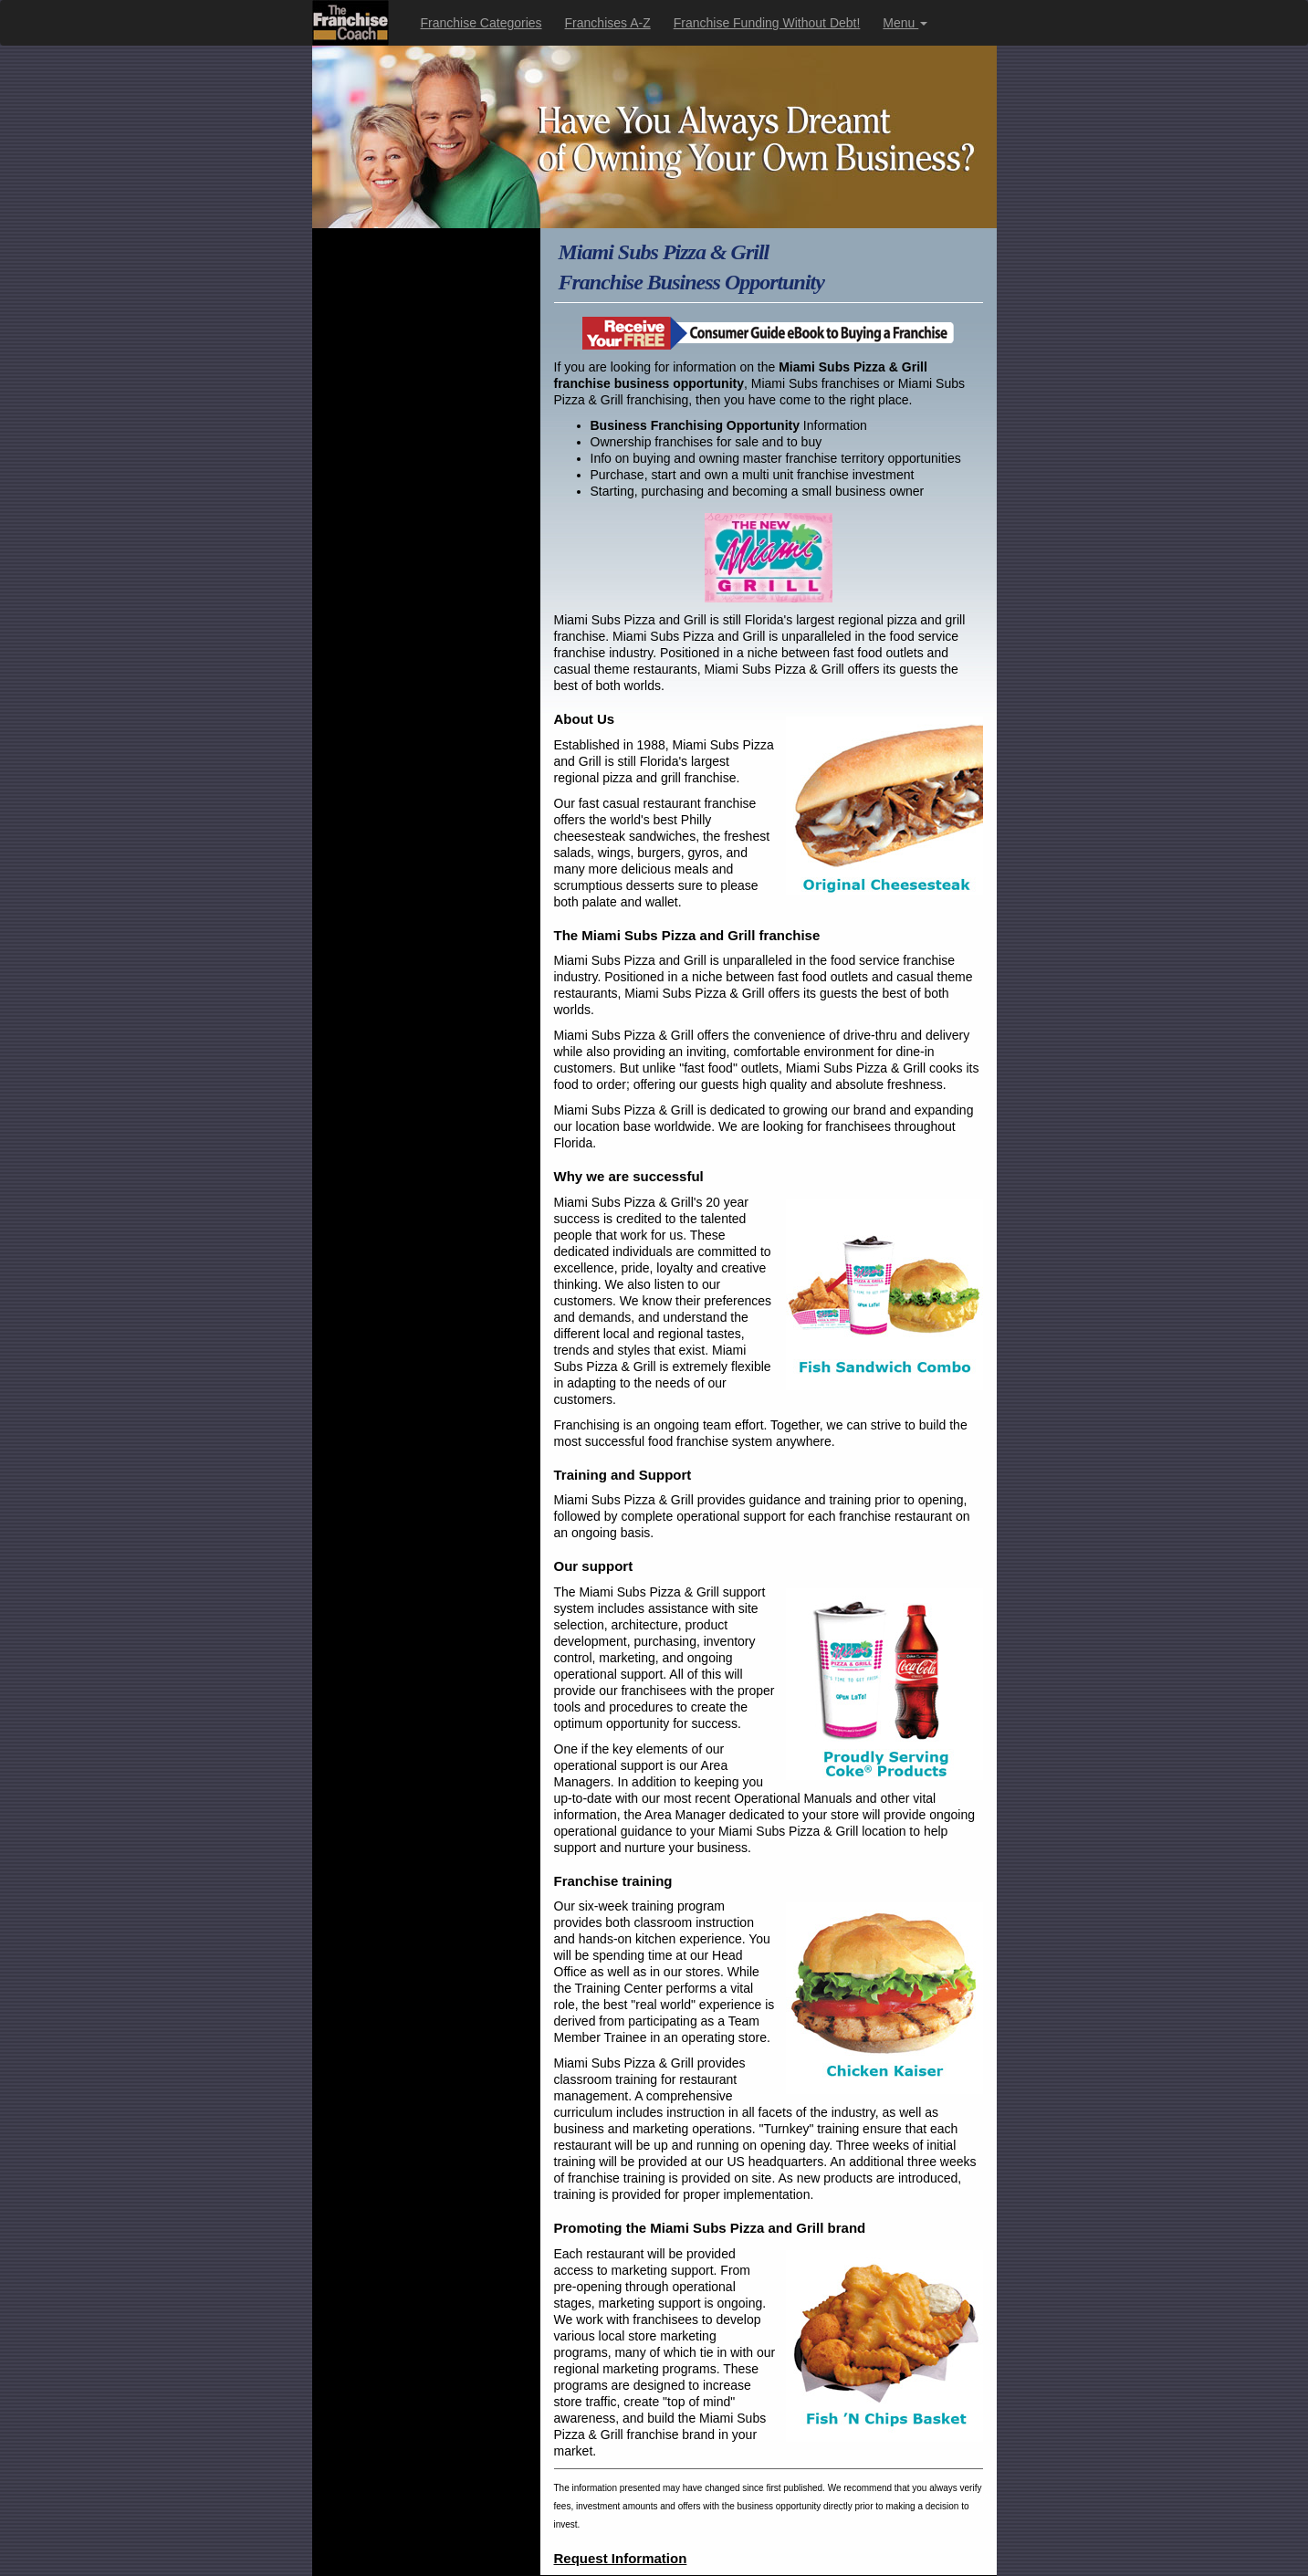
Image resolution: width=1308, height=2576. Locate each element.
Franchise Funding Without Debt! (767, 23)
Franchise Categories (481, 23)
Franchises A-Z (608, 23)
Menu (905, 23)
